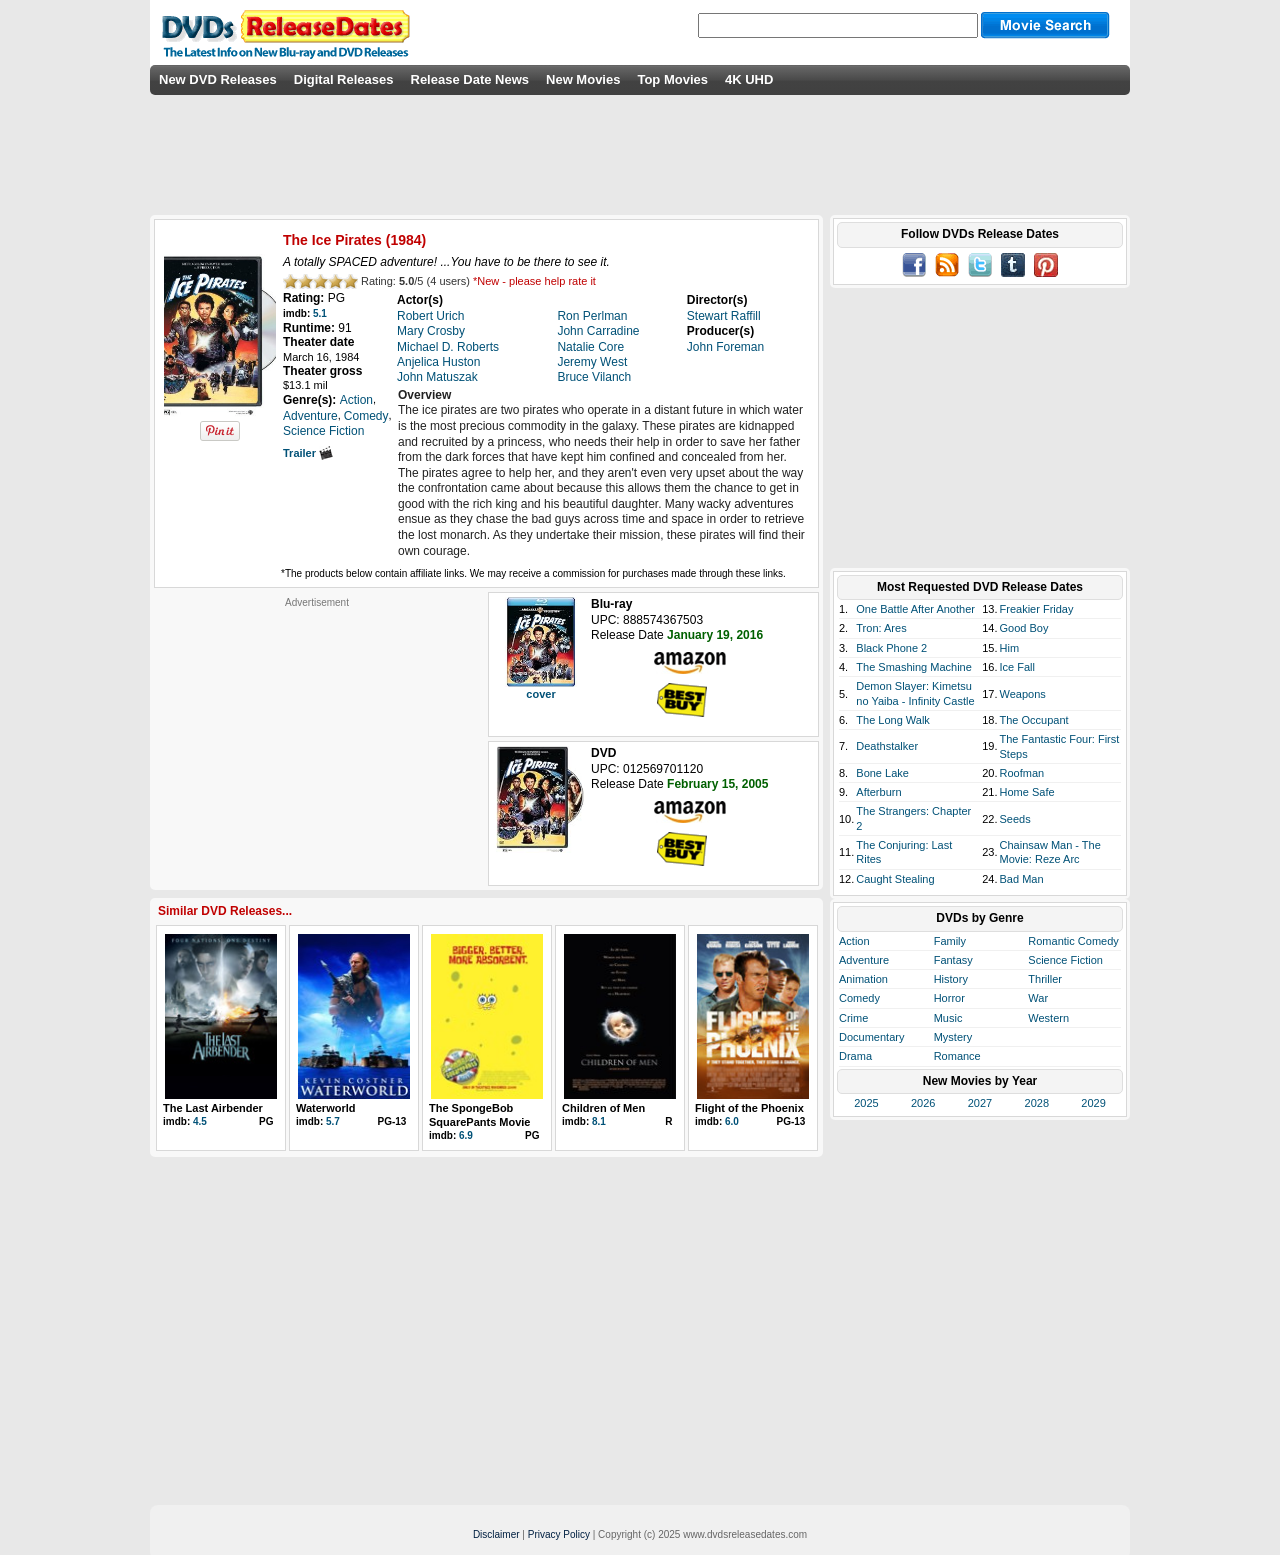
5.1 (320, 313)
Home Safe (1027, 792)
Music (948, 1018)
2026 (923, 1103)
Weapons (1023, 694)
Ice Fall (1017, 667)
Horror (949, 998)
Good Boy (1024, 628)
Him (1010, 648)
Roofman (1022, 773)
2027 (980, 1103)
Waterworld (326, 1108)
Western (1048, 1018)
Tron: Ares (881, 628)
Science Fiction (1065, 960)
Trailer (308, 453)
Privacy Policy (559, 1534)
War (1038, 998)
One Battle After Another (915, 609)
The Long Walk (893, 720)
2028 (1037, 1103)
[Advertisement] (317, 734)
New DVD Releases (218, 79)
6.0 (732, 1121)
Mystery (953, 1037)
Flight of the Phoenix (749, 1108)
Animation (863, 979)
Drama (855, 1056)
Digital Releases (344, 79)
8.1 (599, 1121)
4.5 (200, 1121)
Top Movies (672, 79)
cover (540, 694)
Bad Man (1022, 879)
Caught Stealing (895, 879)
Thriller (1045, 979)
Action (854, 941)
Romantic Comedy (1073, 941)
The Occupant (1034, 720)
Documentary (871, 1037)
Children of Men (603, 1108)
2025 (866, 1103)
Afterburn (878, 792)
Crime (853, 1018)
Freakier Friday (1037, 609)
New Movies (583, 79)
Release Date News (470, 79)
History (951, 979)
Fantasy (953, 960)
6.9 (466, 1135)
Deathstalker (887, 746)
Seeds (1015, 819)
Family (950, 941)
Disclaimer (496, 1534)
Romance (957, 1056)
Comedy (859, 998)
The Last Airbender (213, 1108)
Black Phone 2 (891, 648)
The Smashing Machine (914, 667)
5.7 (333, 1121)
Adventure (864, 960)
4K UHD (749, 79)
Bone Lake (882, 773)
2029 (1093, 1103)
